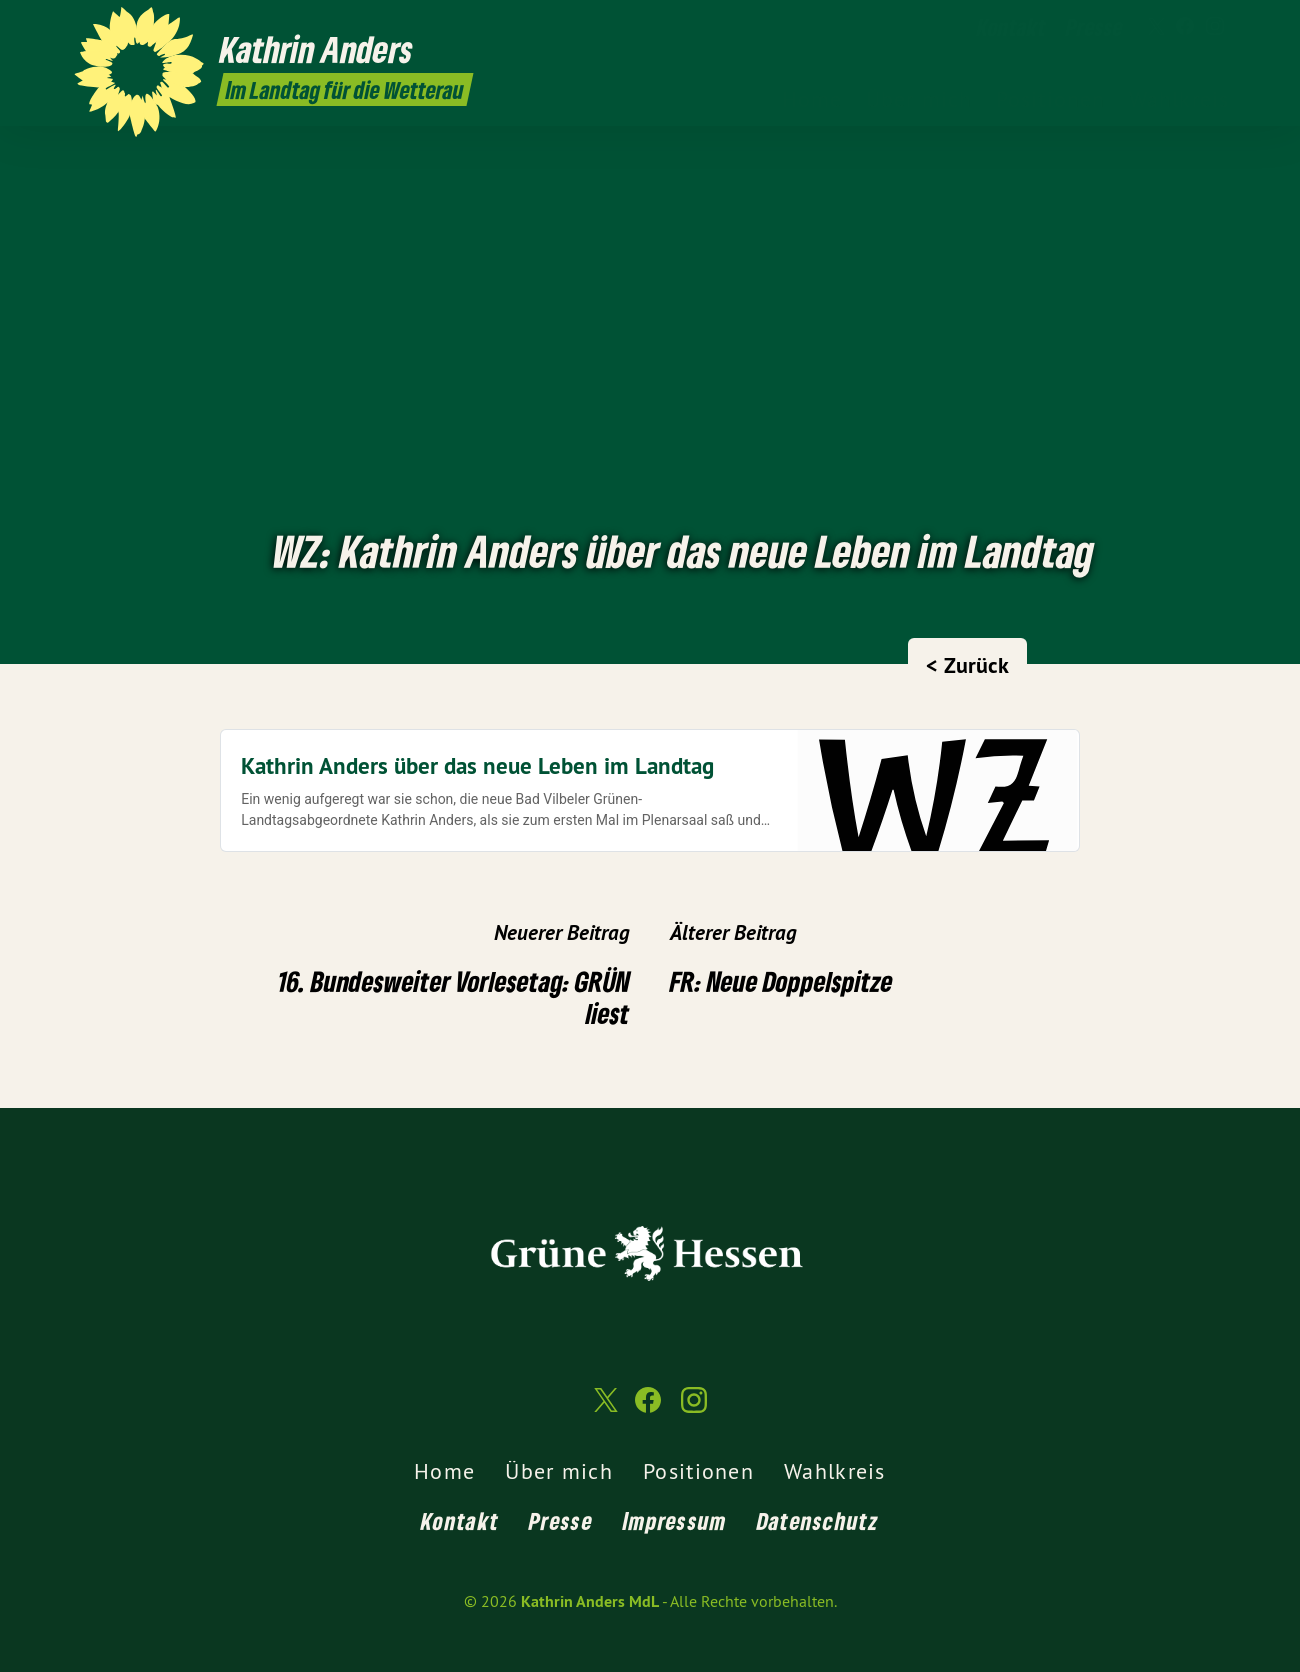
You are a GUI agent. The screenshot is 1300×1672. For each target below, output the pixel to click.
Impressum (675, 1520)
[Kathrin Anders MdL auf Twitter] (1155, 27)
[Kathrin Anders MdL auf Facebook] (1185, 27)
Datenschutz (818, 1520)
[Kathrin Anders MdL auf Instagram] (1215, 27)
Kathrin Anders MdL (590, 1601)
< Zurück (967, 665)
